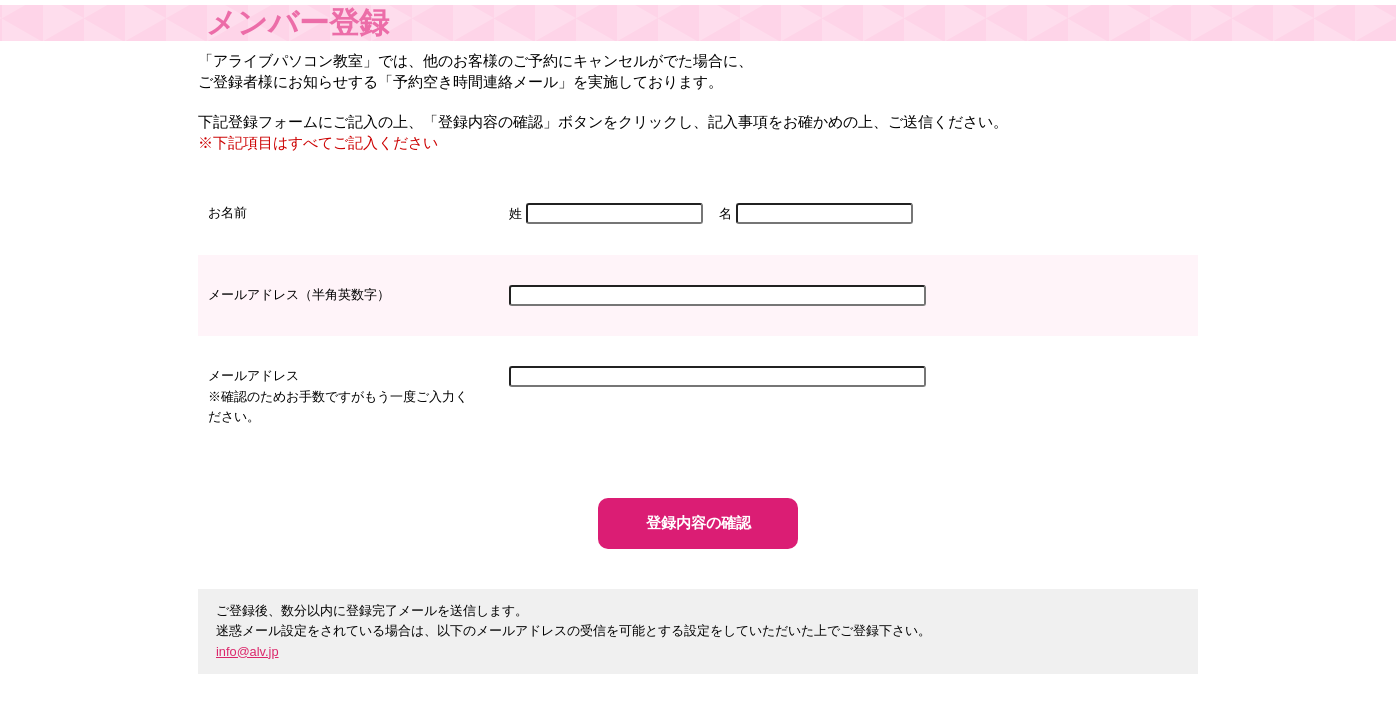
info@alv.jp (247, 651)
